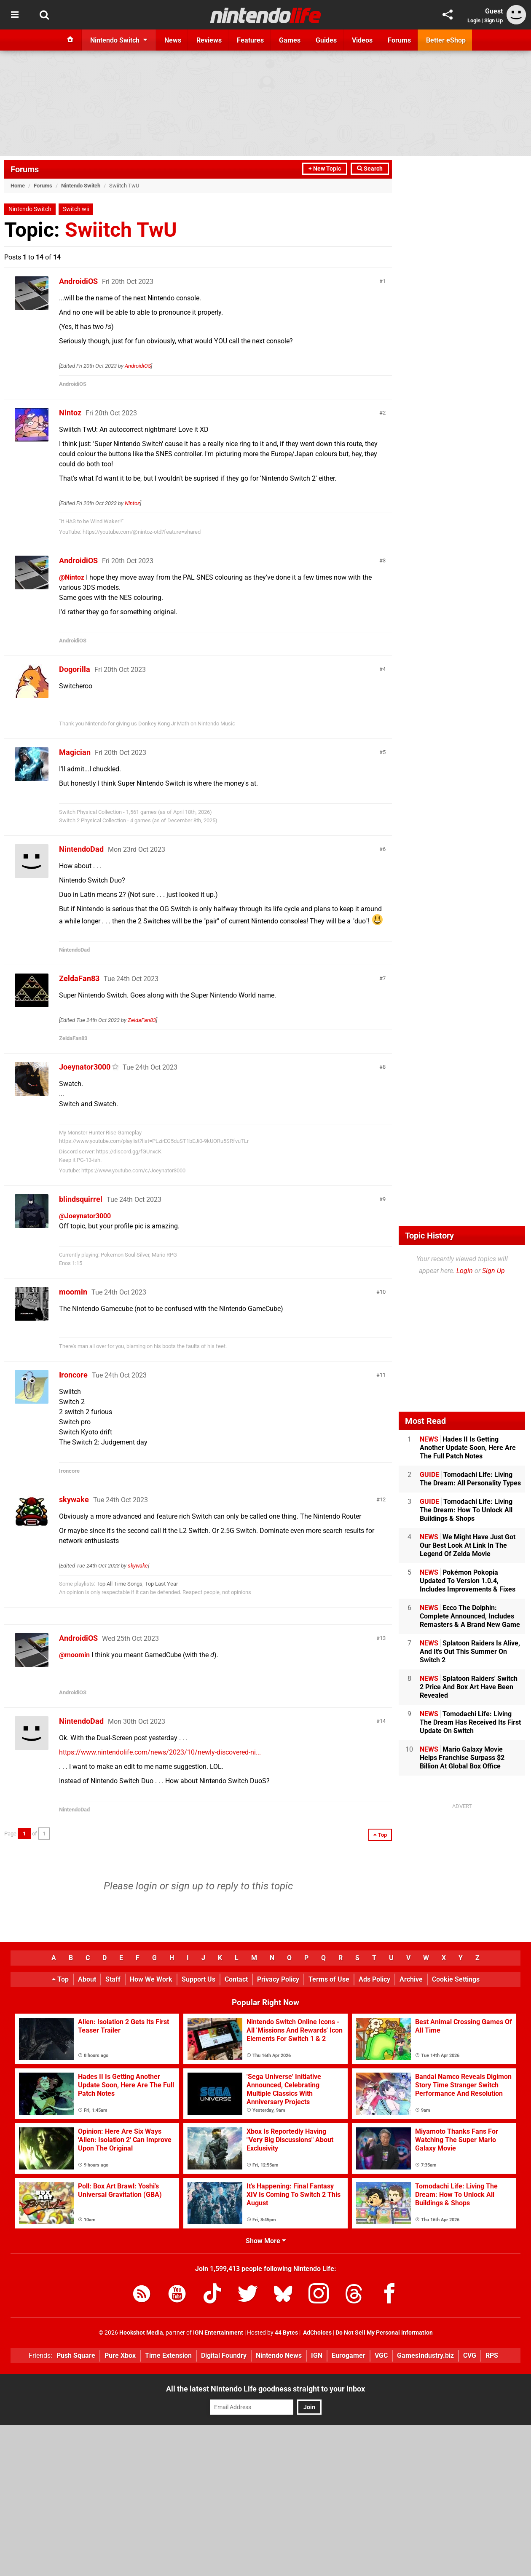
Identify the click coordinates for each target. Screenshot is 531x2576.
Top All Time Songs (119, 1584)
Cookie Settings (456, 1979)
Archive (411, 1979)
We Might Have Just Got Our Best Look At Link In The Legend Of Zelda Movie (467, 1545)
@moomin (74, 1655)
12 (383, 1499)
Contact (236, 1979)
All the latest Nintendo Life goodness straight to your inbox (265, 2388)
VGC (381, 2355)
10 (383, 1292)
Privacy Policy (278, 1979)
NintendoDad (81, 849)
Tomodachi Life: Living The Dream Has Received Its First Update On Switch (470, 1722)
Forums (25, 169)
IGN (316, 2355)
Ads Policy (374, 1979)
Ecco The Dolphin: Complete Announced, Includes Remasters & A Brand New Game (470, 1616)
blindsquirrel (80, 1199)
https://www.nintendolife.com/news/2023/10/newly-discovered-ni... (160, 1752)
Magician (75, 752)
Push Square (75, 2355)
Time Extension (168, 2355)
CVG (469, 2355)
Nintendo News (279, 2355)
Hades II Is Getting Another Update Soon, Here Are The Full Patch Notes (468, 1447)
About (87, 1979)
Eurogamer (348, 2355)
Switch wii (76, 209)
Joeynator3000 (84, 1066)
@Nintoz (71, 577)
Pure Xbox (120, 2355)
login (146, 1886)
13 (383, 1638)
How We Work (151, 1979)
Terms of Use (328, 1979)
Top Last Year (161, 1584)
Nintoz (70, 412)
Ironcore (73, 1374)
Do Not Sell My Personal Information (384, 2332)
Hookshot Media (141, 2332)
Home (18, 185)
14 (383, 1721)
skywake (74, 1499)
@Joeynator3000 (85, 1216)
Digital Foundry (224, 2355)
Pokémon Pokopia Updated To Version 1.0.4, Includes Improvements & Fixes (467, 1580)
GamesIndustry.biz (425, 2355)
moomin (73, 1291)
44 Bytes (286, 2332)
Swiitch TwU (121, 230)
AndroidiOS (78, 281)
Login (473, 20)
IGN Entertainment (218, 2332)
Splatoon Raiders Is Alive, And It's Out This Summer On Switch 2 (470, 1651)
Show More (266, 2241)
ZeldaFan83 (79, 978)
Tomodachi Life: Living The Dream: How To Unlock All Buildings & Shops (466, 1510)
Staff (113, 1979)
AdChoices (317, 2332)
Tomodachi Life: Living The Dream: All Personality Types (470, 1479)
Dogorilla (74, 669)
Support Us (198, 1979)
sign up (187, 1886)
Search (370, 168)
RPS (491, 2355)
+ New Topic (324, 168)
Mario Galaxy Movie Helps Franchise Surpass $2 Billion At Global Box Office (462, 1757)
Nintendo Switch (80, 185)
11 (383, 1375)
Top (60, 1979)
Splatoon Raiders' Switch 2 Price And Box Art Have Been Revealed (469, 1687)
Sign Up (493, 20)
